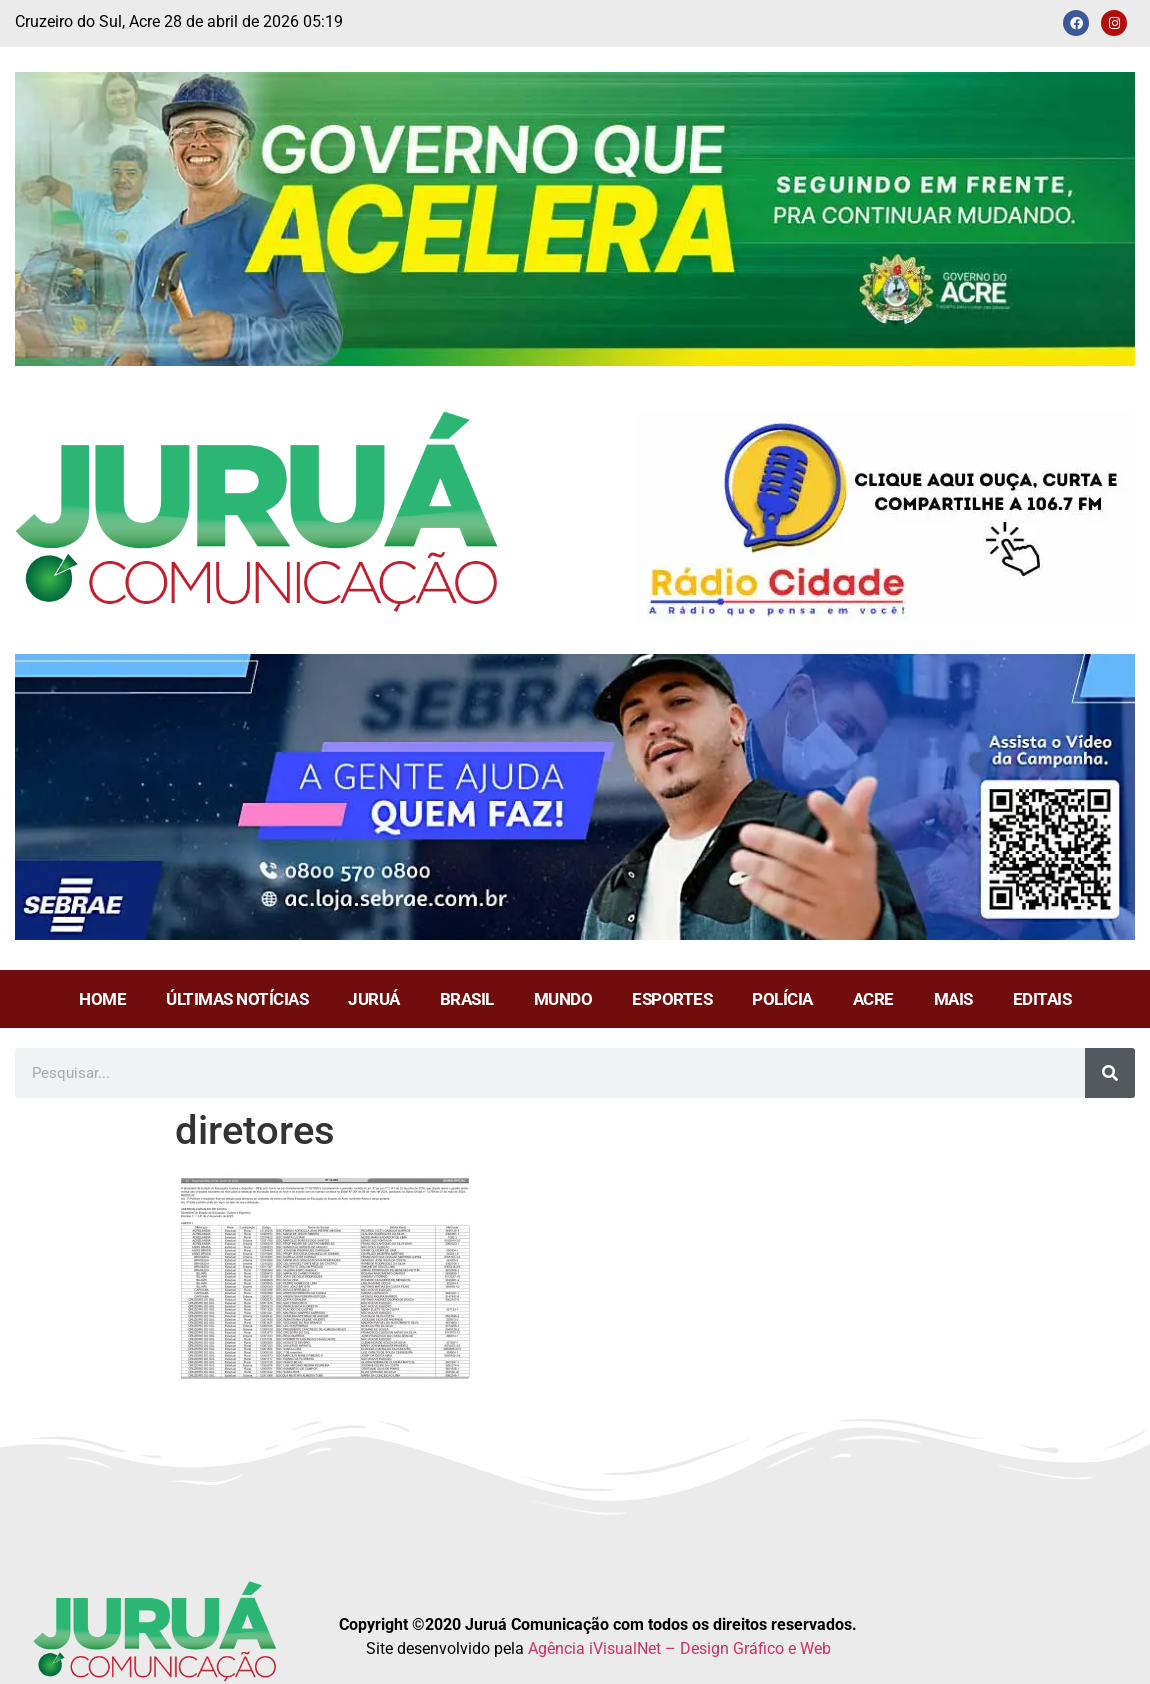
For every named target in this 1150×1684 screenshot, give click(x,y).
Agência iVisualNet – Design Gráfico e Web (679, 1648)
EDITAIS (1042, 999)
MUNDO (563, 999)
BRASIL (467, 999)
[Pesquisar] (1110, 1073)
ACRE (873, 999)
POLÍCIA (782, 999)
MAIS (953, 999)
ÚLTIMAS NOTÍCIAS (237, 999)
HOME (102, 999)
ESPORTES (672, 999)
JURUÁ (374, 999)
